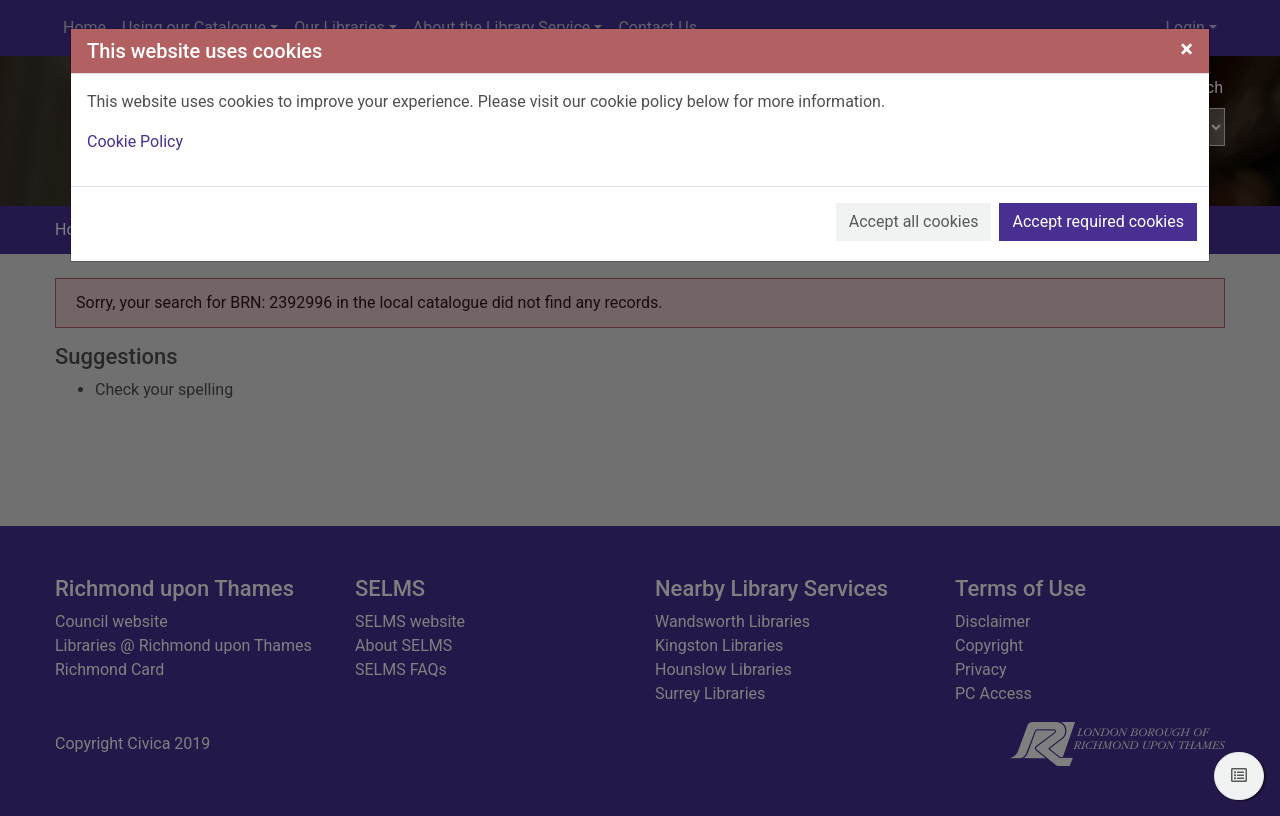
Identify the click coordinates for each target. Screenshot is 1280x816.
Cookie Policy (135, 141)
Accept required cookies (1098, 221)
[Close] (1186, 49)
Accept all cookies (914, 221)
